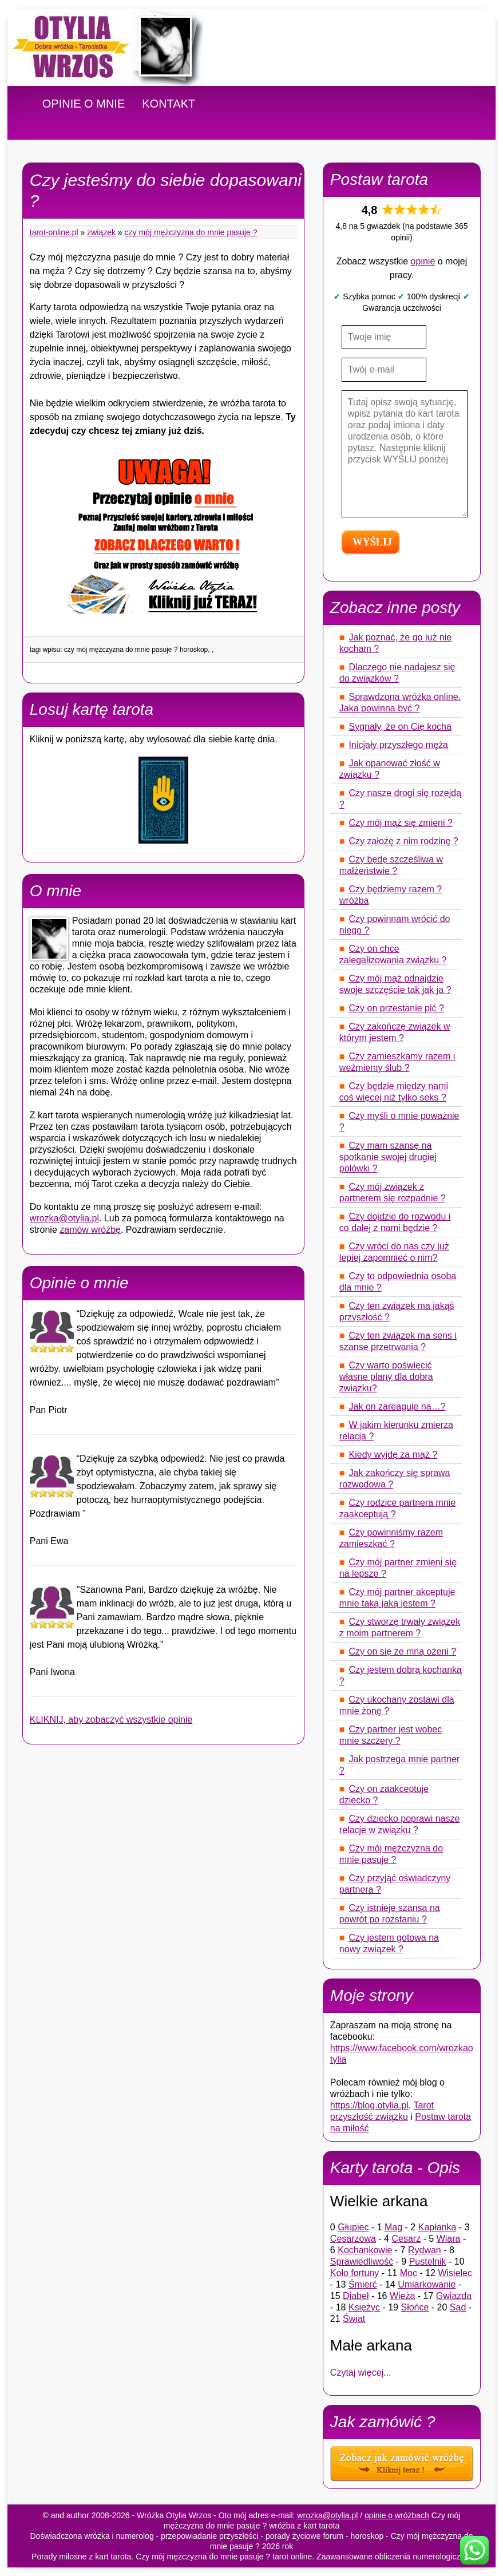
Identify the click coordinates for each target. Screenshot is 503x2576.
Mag (393, 2227)
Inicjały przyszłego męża (398, 745)
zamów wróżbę (90, 1229)
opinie (423, 261)
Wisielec (455, 2273)
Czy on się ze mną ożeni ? (403, 1651)
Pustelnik (427, 2261)
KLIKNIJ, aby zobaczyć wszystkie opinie (111, 1719)
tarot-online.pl (54, 232)
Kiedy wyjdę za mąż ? (393, 1454)
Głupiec (353, 2227)
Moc (408, 2273)
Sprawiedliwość (361, 2261)
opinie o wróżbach (397, 2515)
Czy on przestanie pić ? (396, 1008)
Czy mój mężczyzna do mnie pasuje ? (191, 232)
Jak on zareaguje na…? (397, 1406)
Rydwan (424, 2250)
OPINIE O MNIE (83, 103)
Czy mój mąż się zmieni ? (401, 823)
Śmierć (362, 2284)
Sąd (458, 2307)
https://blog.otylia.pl (369, 2105)
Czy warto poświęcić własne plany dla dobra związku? (386, 1376)
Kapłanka (437, 2227)
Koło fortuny (354, 2273)
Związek (101, 232)
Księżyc (364, 2307)
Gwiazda (454, 2296)
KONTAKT (168, 103)
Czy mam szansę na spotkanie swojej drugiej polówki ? (388, 1157)
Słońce (415, 2307)
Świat (354, 2319)
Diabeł (356, 2296)
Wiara (449, 2238)
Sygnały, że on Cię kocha (400, 726)
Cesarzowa (353, 2238)
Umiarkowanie (427, 2284)
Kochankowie (365, 2250)
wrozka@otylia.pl (64, 1218)
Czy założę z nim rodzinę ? (403, 841)
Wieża (402, 2296)
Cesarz (406, 2238)
